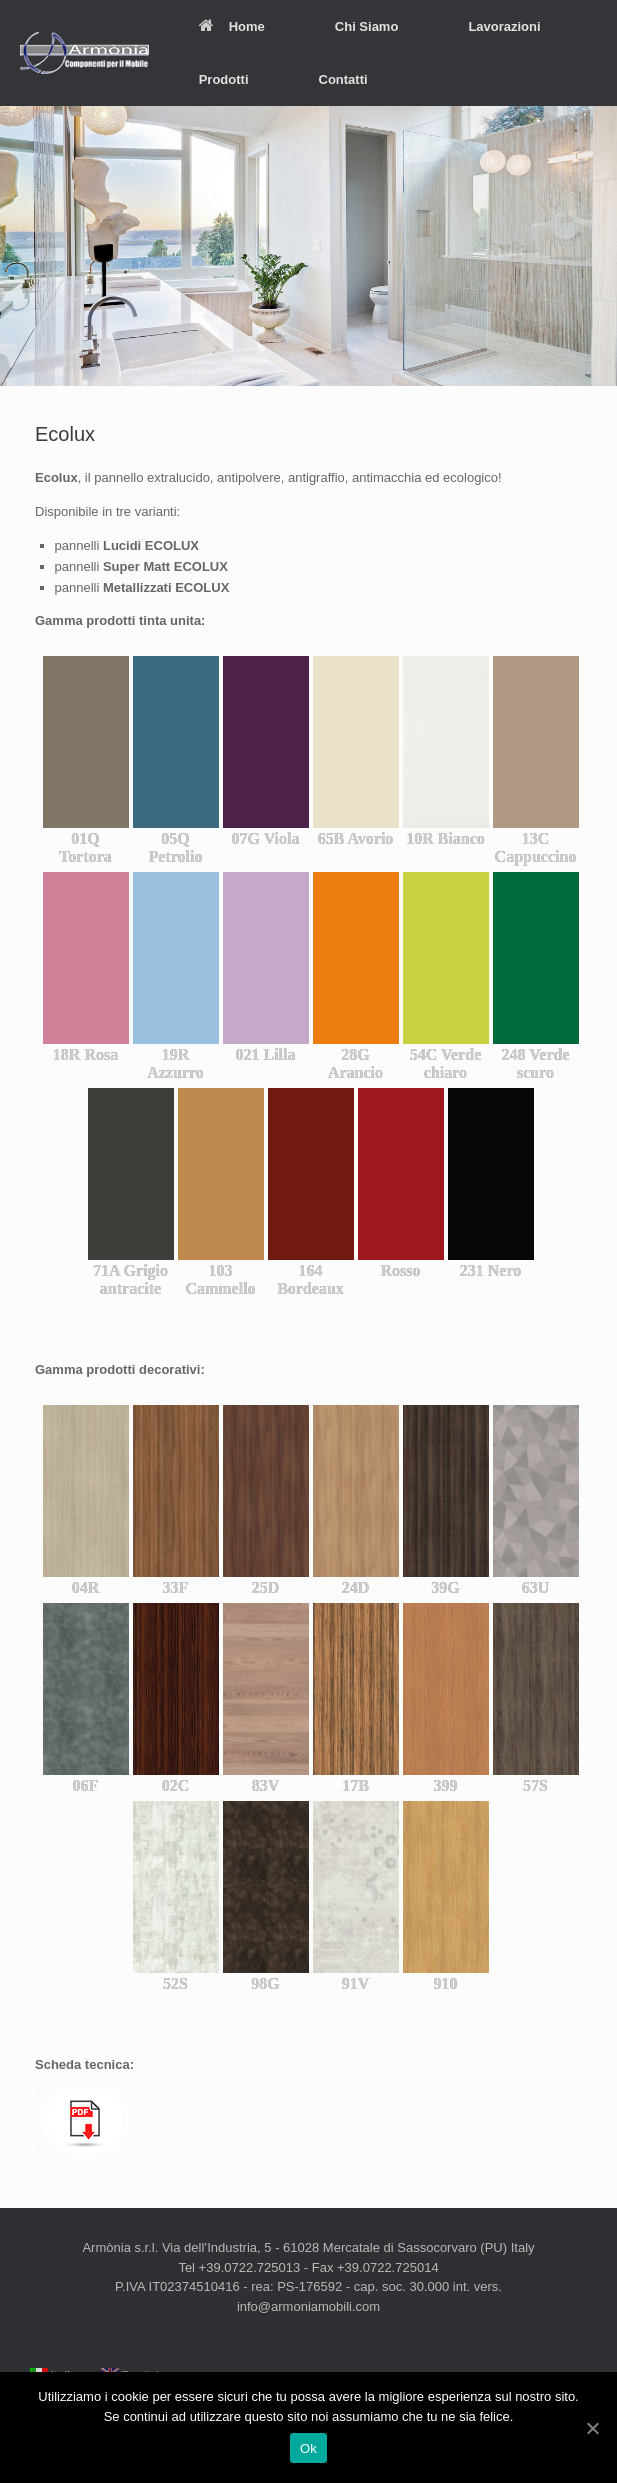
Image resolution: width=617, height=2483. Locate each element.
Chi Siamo (367, 26)
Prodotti (224, 79)
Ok (308, 2448)
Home (232, 26)
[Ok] (592, 2428)
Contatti (343, 79)
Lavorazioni (504, 26)
